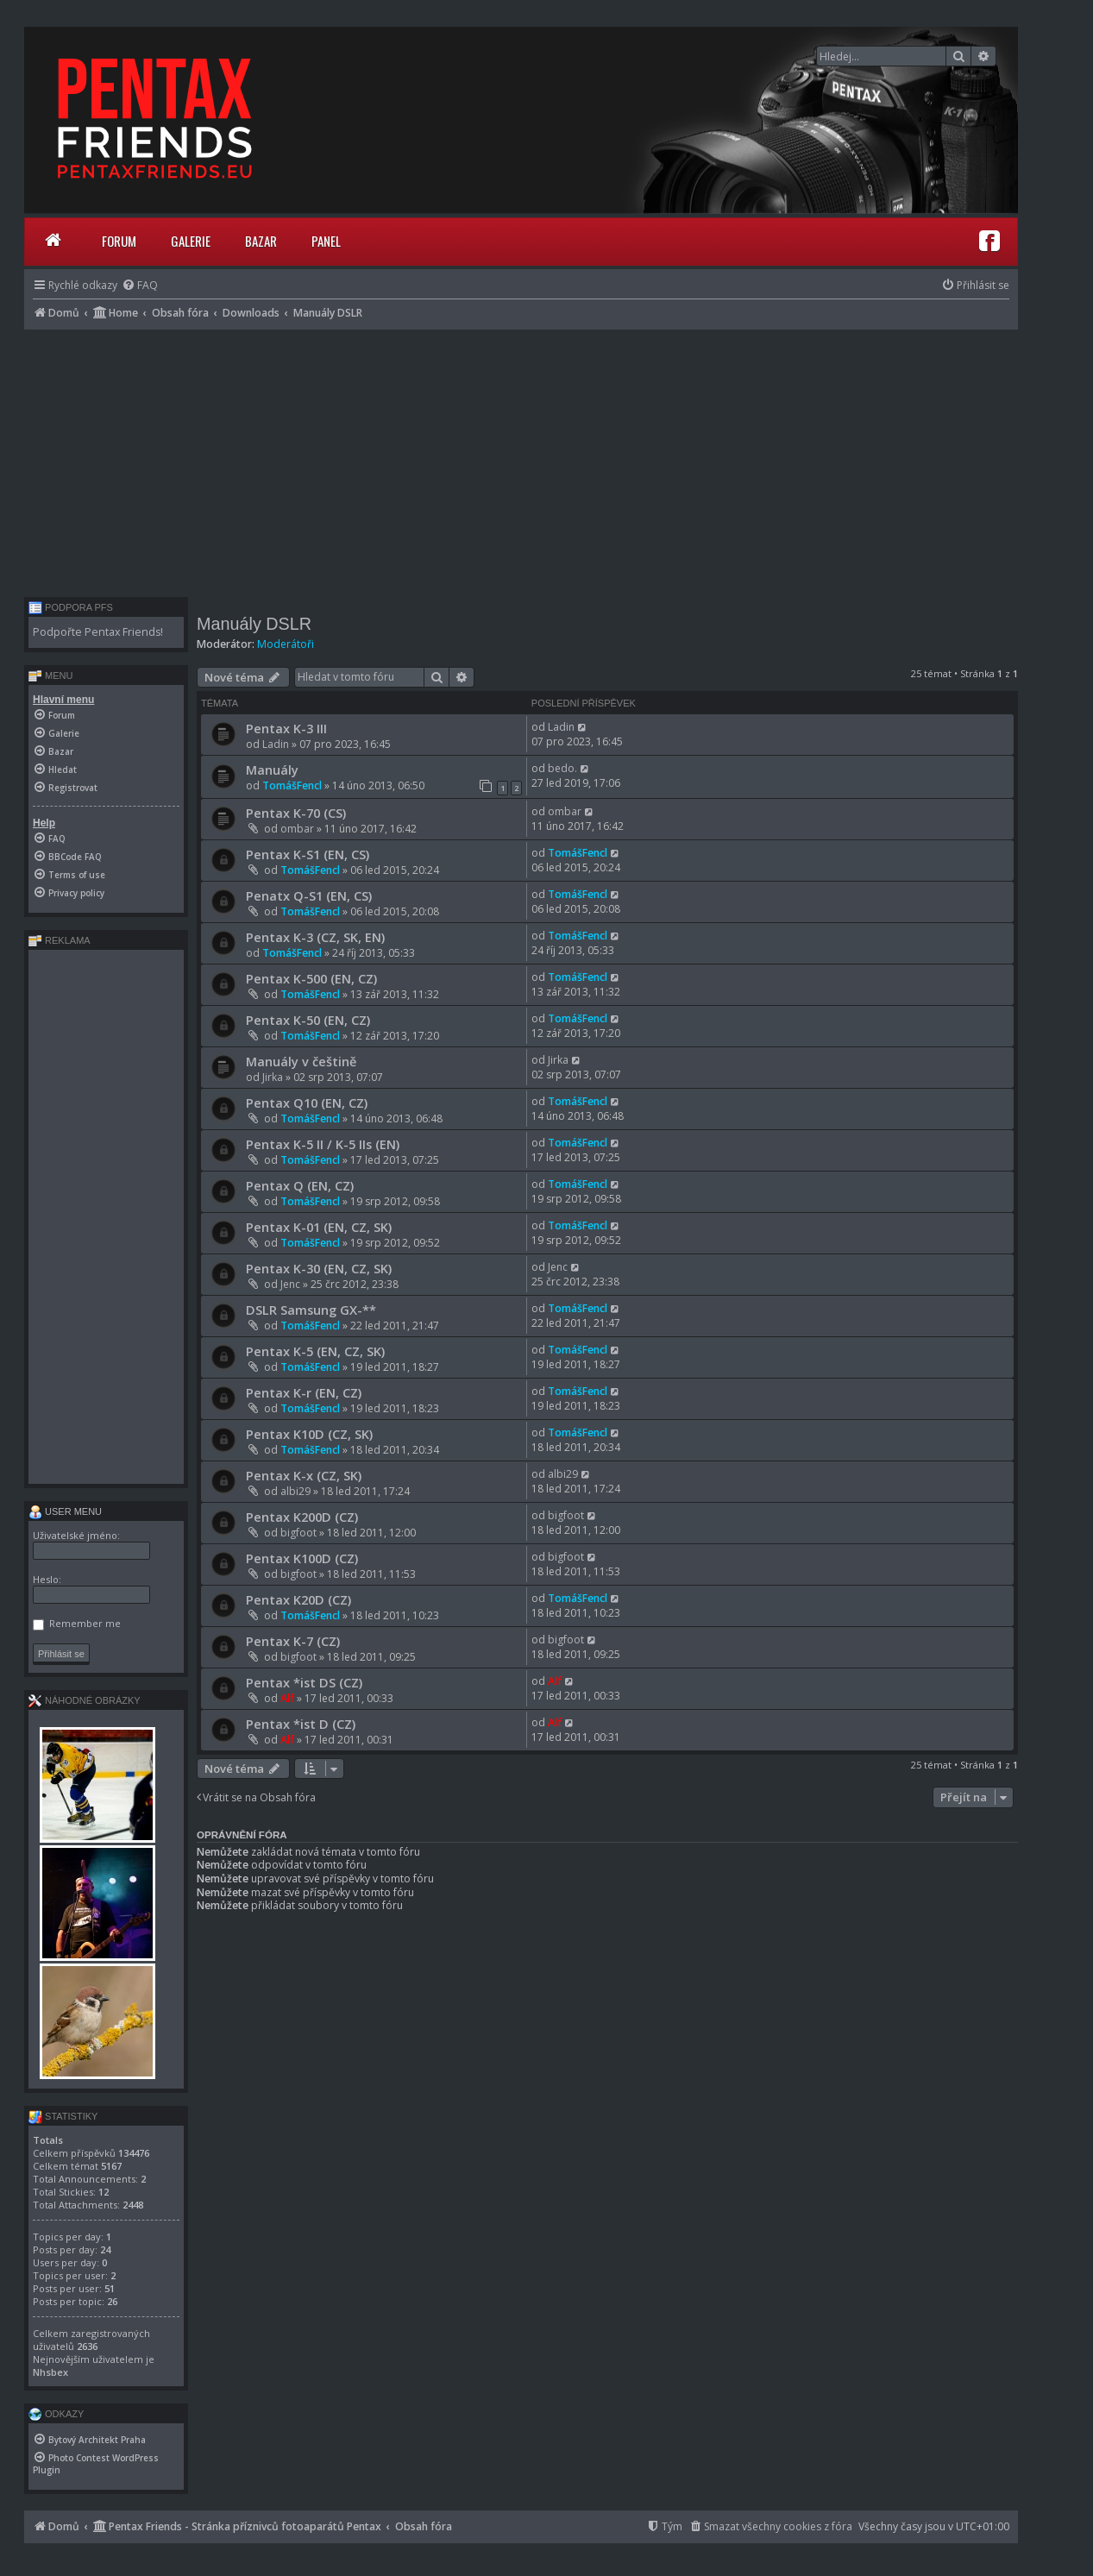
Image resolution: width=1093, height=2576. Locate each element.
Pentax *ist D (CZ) (300, 1723)
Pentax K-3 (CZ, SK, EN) (315, 937)
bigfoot (298, 1532)
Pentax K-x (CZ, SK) (303, 1475)
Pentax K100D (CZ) (302, 1558)
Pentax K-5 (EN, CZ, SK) (315, 1351)
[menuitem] (140, 285)
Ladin (275, 744)
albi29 (295, 1491)
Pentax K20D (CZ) (298, 1599)
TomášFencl (292, 785)
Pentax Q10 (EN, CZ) (306, 1102)
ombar (297, 828)
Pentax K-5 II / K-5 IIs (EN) (322, 1144)
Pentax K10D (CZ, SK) (309, 1433)
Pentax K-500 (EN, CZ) (311, 978)
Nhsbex (50, 2372)
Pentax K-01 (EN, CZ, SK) (319, 1226)
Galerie (190, 240)
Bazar (261, 240)
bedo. (562, 768)
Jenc (290, 1284)
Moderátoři (285, 644)
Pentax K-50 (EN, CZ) (308, 1019)
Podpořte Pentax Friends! (98, 632)
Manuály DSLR (254, 623)
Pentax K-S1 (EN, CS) (307, 854)
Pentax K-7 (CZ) (293, 1640)
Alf (287, 1698)
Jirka (272, 1077)
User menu (65, 1511)
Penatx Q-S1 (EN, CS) (309, 895)
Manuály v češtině (301, 1061)
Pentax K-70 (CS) (296, 812)
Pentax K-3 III (286, 728)
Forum (119, 240)
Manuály (272, 769)
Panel (326, 240)
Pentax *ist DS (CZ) (304, 1682)
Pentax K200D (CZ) (302, 1516)
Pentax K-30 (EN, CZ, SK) (319, 1268)
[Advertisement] (521, 459)
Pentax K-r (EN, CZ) (303, 1392)
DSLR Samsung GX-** (311, 1309)
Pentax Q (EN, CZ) (300, 1185)
